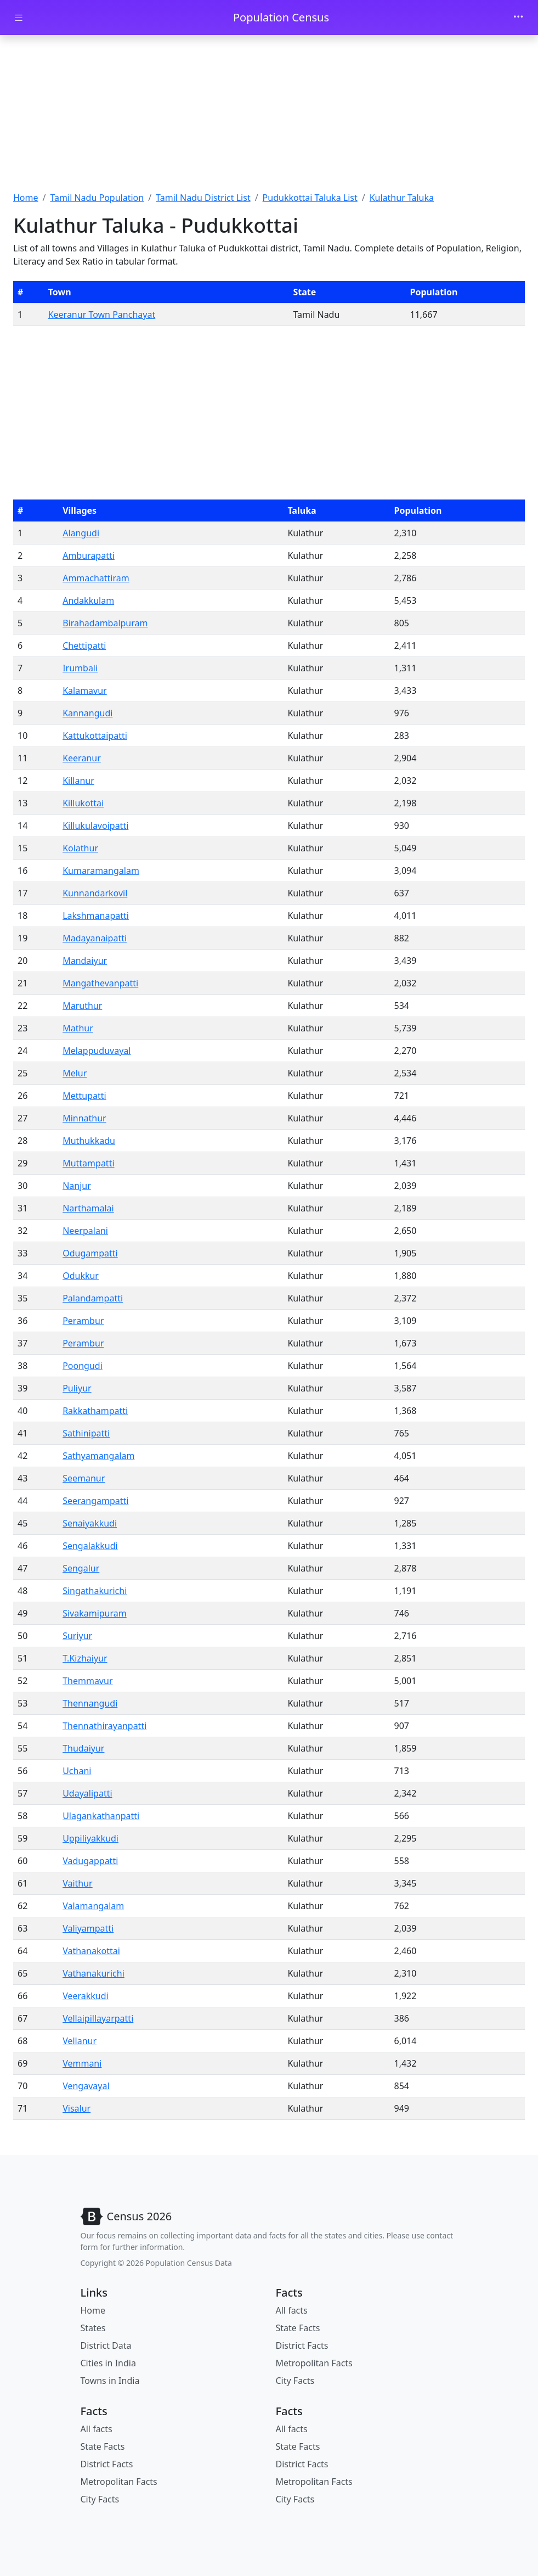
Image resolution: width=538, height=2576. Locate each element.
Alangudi (81, 533)
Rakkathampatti (95, 1411)
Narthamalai (88, 1208)
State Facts (298, 2328)
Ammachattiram (96, 578)
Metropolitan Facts (314, 2363)
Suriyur (77, 1636)
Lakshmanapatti (96, 916)
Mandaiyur (85, 961)
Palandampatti (93, 1298)
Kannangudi (87, 713)
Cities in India (108, 2363)
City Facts (295, 2381)
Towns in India (110, 2381)
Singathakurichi (95, 1591)
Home (25, 198)
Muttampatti (88, 1163)
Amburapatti (89, 555)
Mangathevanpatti (100, 983)
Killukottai (83, 803)
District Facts (302, 2345)
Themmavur (87, 1681)
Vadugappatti (90, 1861)
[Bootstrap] (126, 2216)
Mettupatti (84, 1096)
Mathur (78, 1028)
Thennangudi (90, 1703)
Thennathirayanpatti (104, 1726)
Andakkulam (88, 600)
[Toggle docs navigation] (19, 18)
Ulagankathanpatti (101, 1816)
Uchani (77, 1771)
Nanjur (77, 1186)
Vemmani (82, 2063)
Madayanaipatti (95, 938)
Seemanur (84, 1478)
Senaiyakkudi (90, 1523)
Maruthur (82, 1006)
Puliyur (77, 1388)
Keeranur (82, 758)
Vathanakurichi (93, 1973)
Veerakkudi (86, 1996)
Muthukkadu (89, 1141)
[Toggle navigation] (518, 18)
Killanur (78, 781)
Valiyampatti (88, 1928)
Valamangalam (93, 1906)
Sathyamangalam (98, 1456)
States (93, 2328)
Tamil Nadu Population (97, 198)
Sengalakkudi (90, 1546)
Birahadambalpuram (105, 623)
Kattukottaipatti (95, 735)
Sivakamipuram (95, 1613)
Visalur (76, 2108)
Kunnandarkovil (95, 893)
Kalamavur (85, 690)
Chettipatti (84, 645)
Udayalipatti (87, 1793)
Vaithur (78, 1883)
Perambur (83, 1321)
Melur (75, 1073)
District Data (106, 2345)
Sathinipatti (86, 1433)
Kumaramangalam (101, 871)
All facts (292, 2310)
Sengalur (81, 1568)
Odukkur (81, 1276)
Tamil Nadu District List (203, 198)
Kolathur (80, 848)
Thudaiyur (83, 1748)
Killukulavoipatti (95, 826)
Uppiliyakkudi (90, 1838)
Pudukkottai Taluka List (310, 198)
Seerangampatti (95, 1501)
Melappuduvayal (97, 1051)
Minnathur (84, 1118)
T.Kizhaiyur (85, 1658)
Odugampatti (90, 1253)
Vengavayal (86, 2086)
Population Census (281, 17)
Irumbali (80, 668)
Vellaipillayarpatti (98, 2018)
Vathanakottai (91, 1951)
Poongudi (83, 1366)
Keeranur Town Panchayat (102, 314)
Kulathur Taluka (402, 198)
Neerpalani (85, 1231)
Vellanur (80, 2041)
